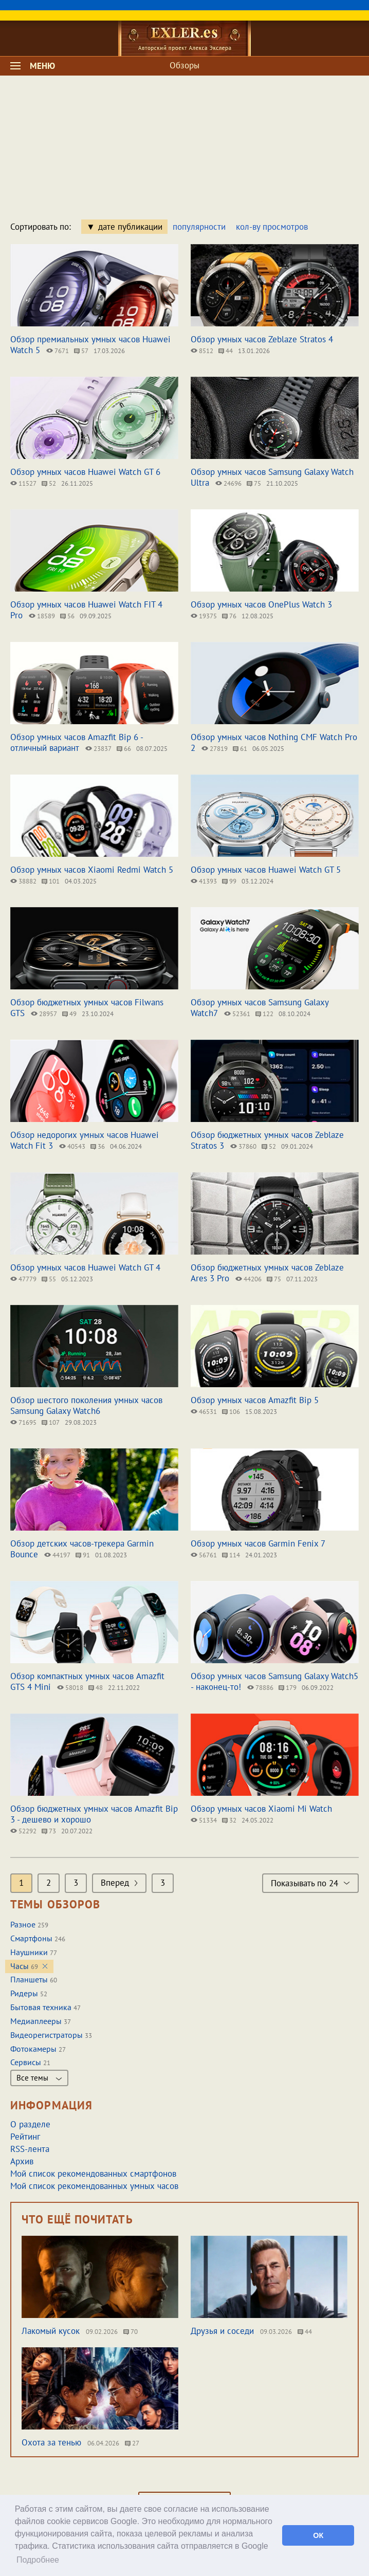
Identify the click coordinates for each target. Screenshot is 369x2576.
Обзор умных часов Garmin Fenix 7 (258, 1543)
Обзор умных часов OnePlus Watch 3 (261, 604)
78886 (260, 1687)
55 (49, 1279)
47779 (23, 1279)
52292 (23, 1831)
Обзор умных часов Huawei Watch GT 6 (85, 471)
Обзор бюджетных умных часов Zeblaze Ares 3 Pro (267, 1273)
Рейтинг (25, 2136)
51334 (204, 1820)
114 (231, 1555)
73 (49, 1831)
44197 (57, 1555)
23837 (98, 748)
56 (67, 616)
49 (69, 1013)
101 (51, 881)
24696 (228, 483)
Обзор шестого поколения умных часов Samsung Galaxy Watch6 (86, 1405)
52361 (237, 1013)
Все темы (39, 2078)
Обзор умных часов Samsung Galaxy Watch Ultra (272, 477)
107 (51, 1422)
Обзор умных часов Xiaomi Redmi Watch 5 (91, 869)
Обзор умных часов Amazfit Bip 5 (255, 1400)
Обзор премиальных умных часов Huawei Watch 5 (90, 345)
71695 (23, 1422)
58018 (70, 1687)
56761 (204, 1555)
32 (229, 1820)
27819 (214, 748)
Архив (21, 2161)
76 (229, 616)
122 (264, 1013)
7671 (57, 350)
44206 (248, 1279)
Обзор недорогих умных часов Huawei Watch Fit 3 (84, 1140)
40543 (72, 1146)
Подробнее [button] (37, 2559)
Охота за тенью (51, 2442)
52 (49, 483)
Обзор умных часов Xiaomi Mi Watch (261, 1808)
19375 (204, 616)
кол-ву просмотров (272, 226)
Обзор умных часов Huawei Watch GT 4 (85, 1267)
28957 (44, 1013)
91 (83, 1555)
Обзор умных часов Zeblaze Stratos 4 (262, 339)
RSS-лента (29, 2149)
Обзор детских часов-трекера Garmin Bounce (82, 1549)
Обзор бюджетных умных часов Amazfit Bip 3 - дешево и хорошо (94, 1814)
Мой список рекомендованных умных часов (94, 2186)
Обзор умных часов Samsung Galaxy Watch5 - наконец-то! (274, 1681)
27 (132, 2443)
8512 (202, 350)
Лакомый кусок (51, 2330)
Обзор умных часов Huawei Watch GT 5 (266, 869)
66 (124, 748)
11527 (23, 483)
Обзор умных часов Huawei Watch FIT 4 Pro (86, 610)
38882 (23, 881)
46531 (204, 1411)
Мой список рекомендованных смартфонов (93, 2173)
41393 (204, 881)
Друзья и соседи (222, 2330)
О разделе (30, 2124)
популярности (199, 226)
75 (254, 483)
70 (130, 2331)
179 (288, 1687)
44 (225, 350)
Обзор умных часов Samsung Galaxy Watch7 (259, 1008)
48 (95, 1687)
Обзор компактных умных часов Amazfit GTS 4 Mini (87, 1681)
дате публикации (130, 226)
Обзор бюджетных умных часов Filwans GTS (86, 1008)
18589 (42, 616)
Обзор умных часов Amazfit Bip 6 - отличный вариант (76, 742)
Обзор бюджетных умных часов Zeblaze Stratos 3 (267, 1140)
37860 (243, 1146)
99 (229, 881)
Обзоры (184, 65)
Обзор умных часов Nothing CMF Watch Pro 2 (274, 742)
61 (240, 748)
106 (231, 1411)
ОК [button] (318, 2535)
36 (97, 1146)
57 (81, 350)
